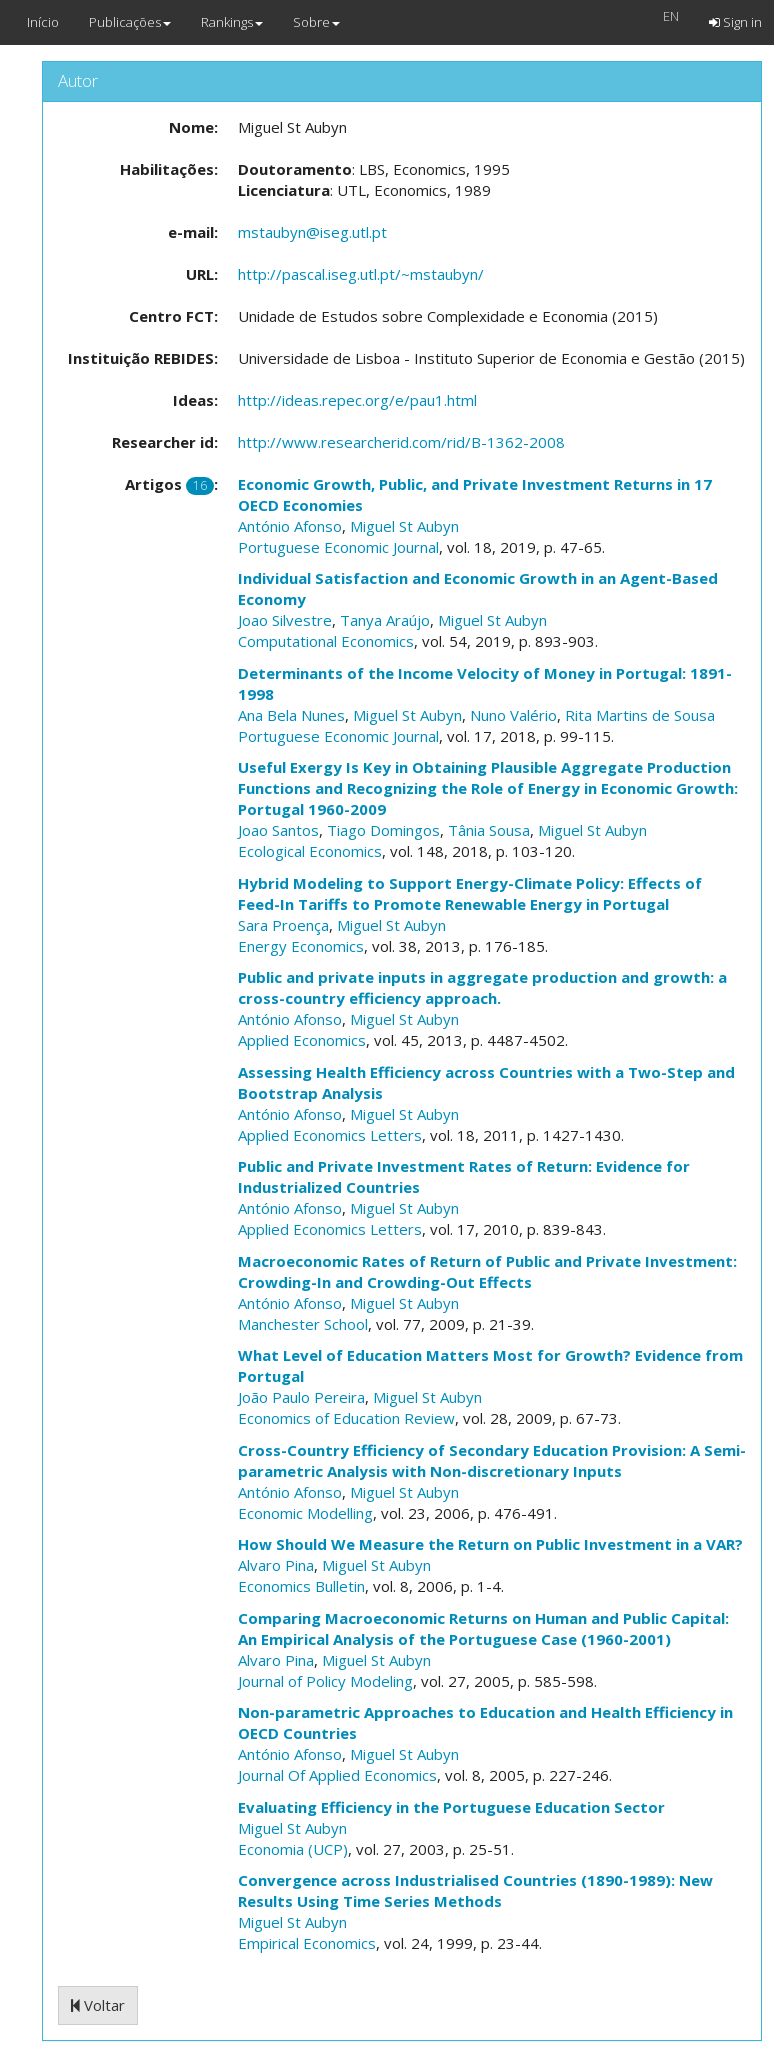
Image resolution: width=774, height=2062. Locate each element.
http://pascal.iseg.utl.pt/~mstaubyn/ (361, 274)
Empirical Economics (307, 1943)
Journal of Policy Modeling (325, 1681)
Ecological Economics (310, 851)
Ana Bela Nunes (291, 715)
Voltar (98, 2005)
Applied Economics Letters (330, 1135)
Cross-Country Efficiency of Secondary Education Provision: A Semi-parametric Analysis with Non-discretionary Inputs (492, 1460)
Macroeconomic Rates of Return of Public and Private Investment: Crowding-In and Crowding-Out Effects (487, 1271)
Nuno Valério (513, 715)
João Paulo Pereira (301, 1397)
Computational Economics (326, 641)
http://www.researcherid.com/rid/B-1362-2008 (401, 442)
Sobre (316, 22)
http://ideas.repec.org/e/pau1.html (357, 400)
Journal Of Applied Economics (337, 1775)
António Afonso (290, 526)
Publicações (130, 22)
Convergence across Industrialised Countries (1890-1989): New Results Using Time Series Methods (475, 1890)
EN (671, 16)
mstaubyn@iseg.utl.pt (312, 232)
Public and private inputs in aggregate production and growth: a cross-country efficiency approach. (482, 987)
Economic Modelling (305, 1513)
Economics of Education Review (346, 1418)
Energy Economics (301, 946)
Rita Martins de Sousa (640, 715)
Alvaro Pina (276, 1565)
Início (43, 22)
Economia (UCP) (293, 1849)
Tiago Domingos (383, 830)
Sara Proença (283, 925)
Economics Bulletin (301, 1586)
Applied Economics (302, 1040)
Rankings (232, 22)
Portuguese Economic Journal (338, 547)
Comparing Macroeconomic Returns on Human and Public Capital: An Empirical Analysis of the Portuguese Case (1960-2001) (483, 1628)
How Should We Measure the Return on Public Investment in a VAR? (490, 1544)
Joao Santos (278, 830)
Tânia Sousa (489, 830)
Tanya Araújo (385, 620)
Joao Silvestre (285, 620)
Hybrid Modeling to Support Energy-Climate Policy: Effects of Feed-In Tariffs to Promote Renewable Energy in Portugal (470, 893)
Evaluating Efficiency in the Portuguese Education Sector (451, 1807)
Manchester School (303, 1324)
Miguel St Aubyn (404, 526)
